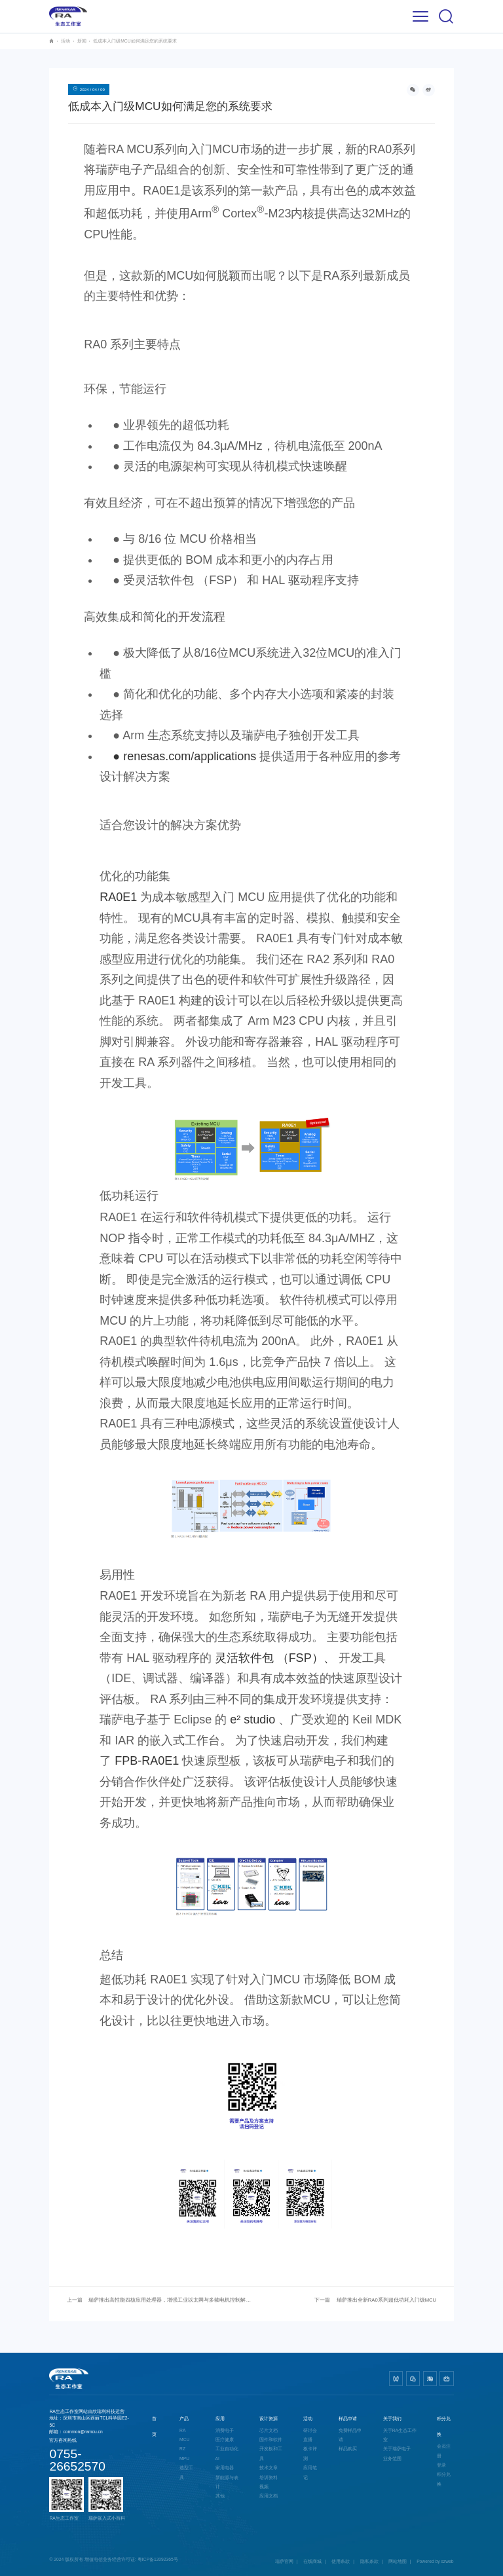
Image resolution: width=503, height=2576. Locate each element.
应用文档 (268, 2495)
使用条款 (340, 2561)
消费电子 (224, 2430)
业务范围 (392, 2458)
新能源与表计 (226, 2482)
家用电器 (224, 2467)
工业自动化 (226, 2448)
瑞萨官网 (284, 2561)
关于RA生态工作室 (400, 2435)
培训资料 (268, 2477)
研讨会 (310, 2430)
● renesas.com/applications (178, 756)
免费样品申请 (350, 2435)
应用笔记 (310, 2472)
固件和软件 (270, 2439)
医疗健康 (224, 2439)
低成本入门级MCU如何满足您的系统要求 (134, 41)
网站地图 (397, 2561)
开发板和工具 (270, 2453)
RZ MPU (184, 2453)
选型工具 (186, 2472)
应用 (220, 2418)
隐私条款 (369, 2561)
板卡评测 (310, 2453)
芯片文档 (268, 2430)
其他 (220, 2495)
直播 (307, 2439)
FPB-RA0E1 (147, 1760)
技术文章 (268, 2467)
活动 (65, 41)
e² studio (252, 1719)
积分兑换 (444, 2479)
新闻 (81, 41)
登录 (441, 2465)
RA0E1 (118, 897)
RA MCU (184, 2435)
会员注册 (444, 2450)
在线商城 (312, 2561)
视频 (264, 2486)
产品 (184, 2418)
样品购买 (348, 2448)
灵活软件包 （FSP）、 (275, 1658)
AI (217, 2458)
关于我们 (392, 2418)
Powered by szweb (435, 2561)
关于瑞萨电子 (397, 2448)
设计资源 (268, 2418)
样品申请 (348, 2418)
